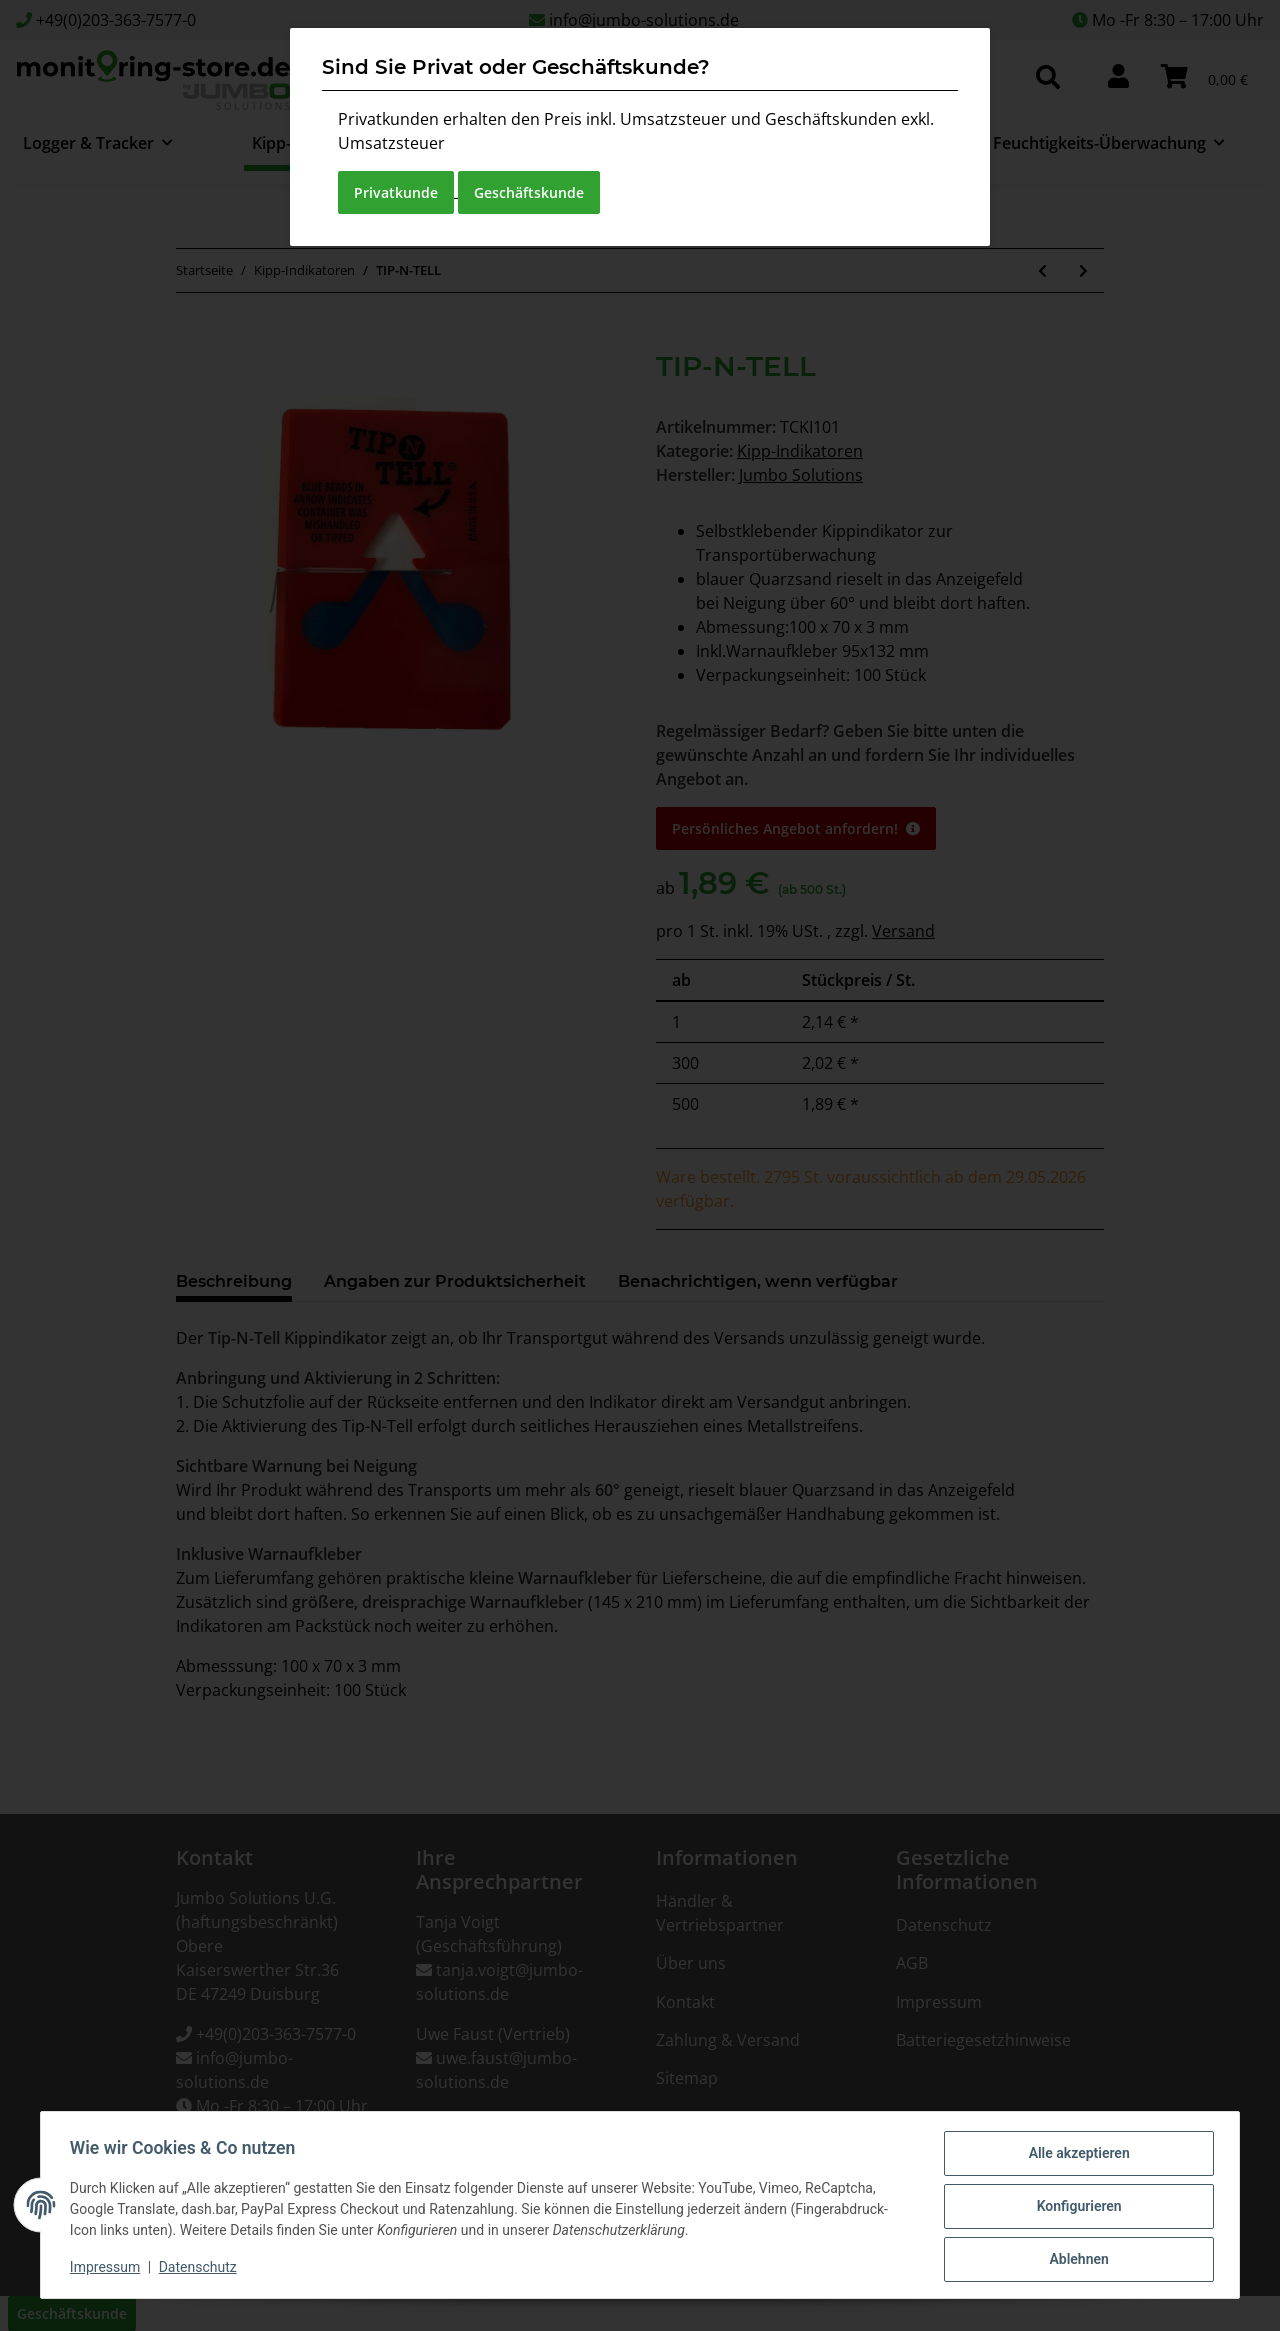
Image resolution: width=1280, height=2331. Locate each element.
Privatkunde (396, 192)
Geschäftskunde (529, 192)
